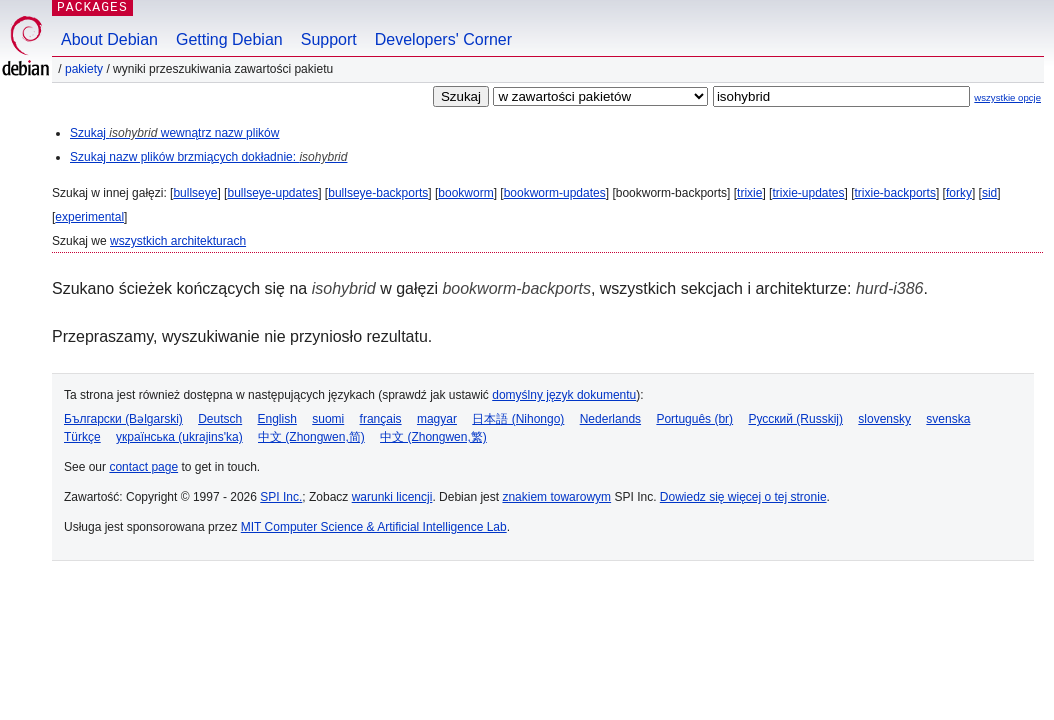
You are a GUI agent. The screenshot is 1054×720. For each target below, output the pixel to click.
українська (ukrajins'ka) (179, 437)
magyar (437, 419)
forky (959, 193)
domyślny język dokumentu (564, 395)
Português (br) (694, 419)
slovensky (884, 419)
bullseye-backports (378, 193)
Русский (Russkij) (795, 419)
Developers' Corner (443, 39)
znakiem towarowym (556, 497)
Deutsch (220, 419)
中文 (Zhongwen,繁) (433, 437)
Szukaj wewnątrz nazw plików (174, 133)
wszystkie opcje (1007, 97)
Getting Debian (229, 39)
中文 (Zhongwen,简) (311, 437)
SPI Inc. (281, 497)
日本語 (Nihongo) (518, 419)
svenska (948, 419)
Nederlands (610, 419)
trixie (749, 193)
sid (989, 193)
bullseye (195, 193)
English (277, 419)
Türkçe (82, 437)
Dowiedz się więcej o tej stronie (743, 497)
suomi (328, 419)
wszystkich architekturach (178, 241)
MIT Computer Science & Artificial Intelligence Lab (374, 527)
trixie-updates (808, 193)
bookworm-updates (555, 193)
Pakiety (84, 69)
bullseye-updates (272, 193)
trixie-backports (895, 193)
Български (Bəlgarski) (123, 419)
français (381, 419)
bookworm (465, 193)
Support (329, 39)
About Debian (109, 39)
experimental (89, 217)
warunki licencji (392, 497)
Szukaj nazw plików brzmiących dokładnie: (208, 157)
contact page (143, 467)
